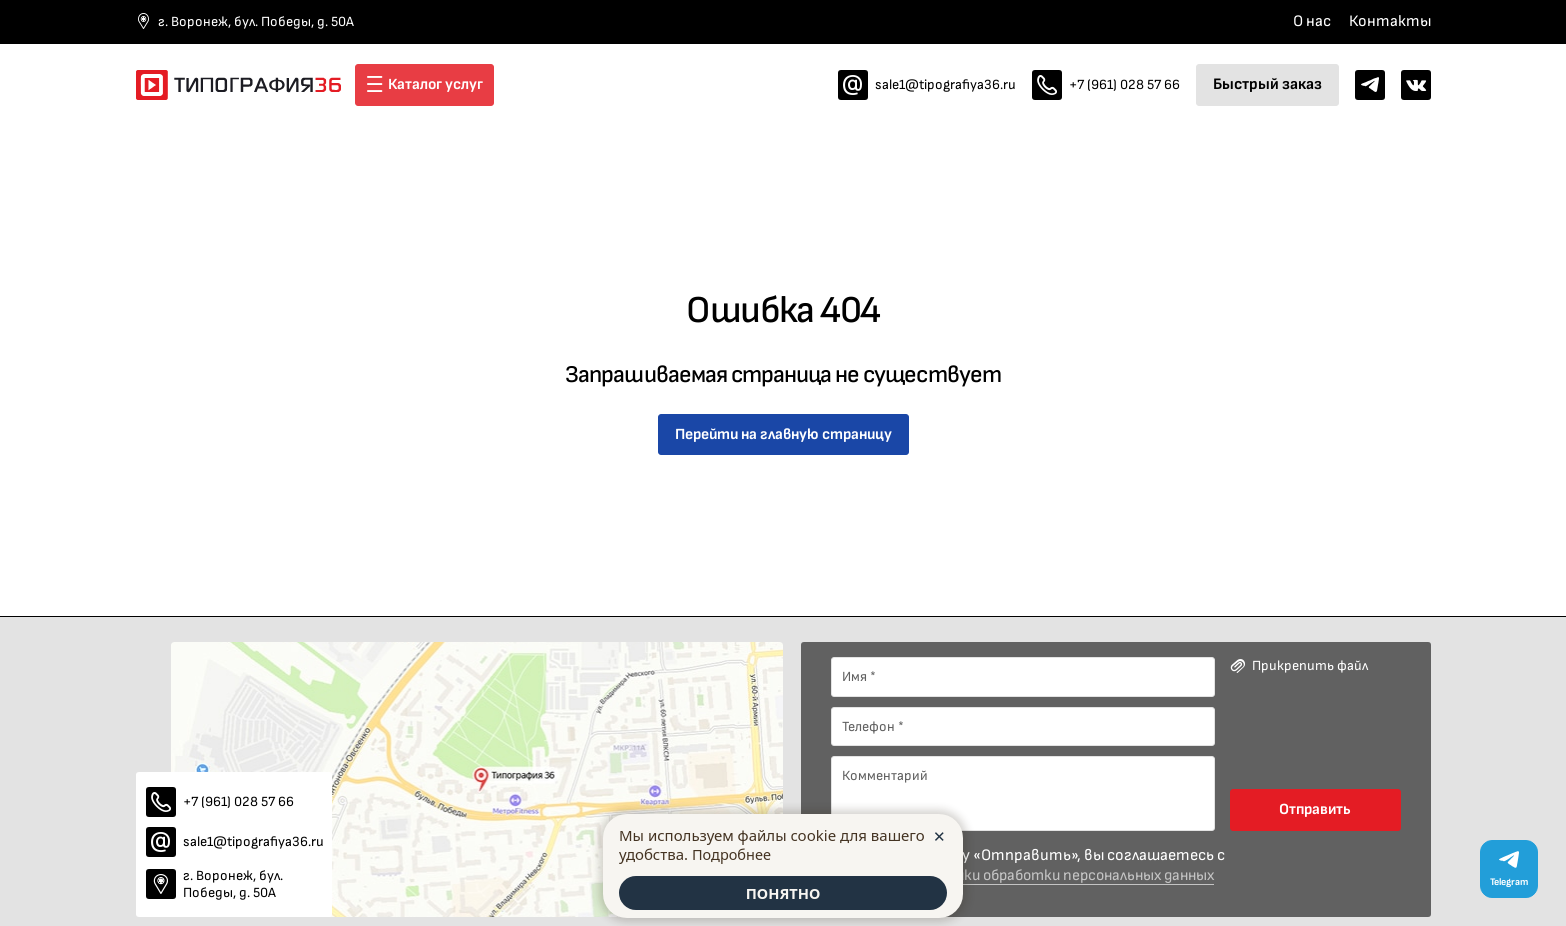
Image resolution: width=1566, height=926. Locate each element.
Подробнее (733, 852)
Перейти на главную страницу (783, 434)
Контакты (1390, 21)
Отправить (1315, 809)
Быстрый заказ (1267, 84)
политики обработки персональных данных (1073, 875)
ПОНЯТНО (783, 892)
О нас (1312, 21)
